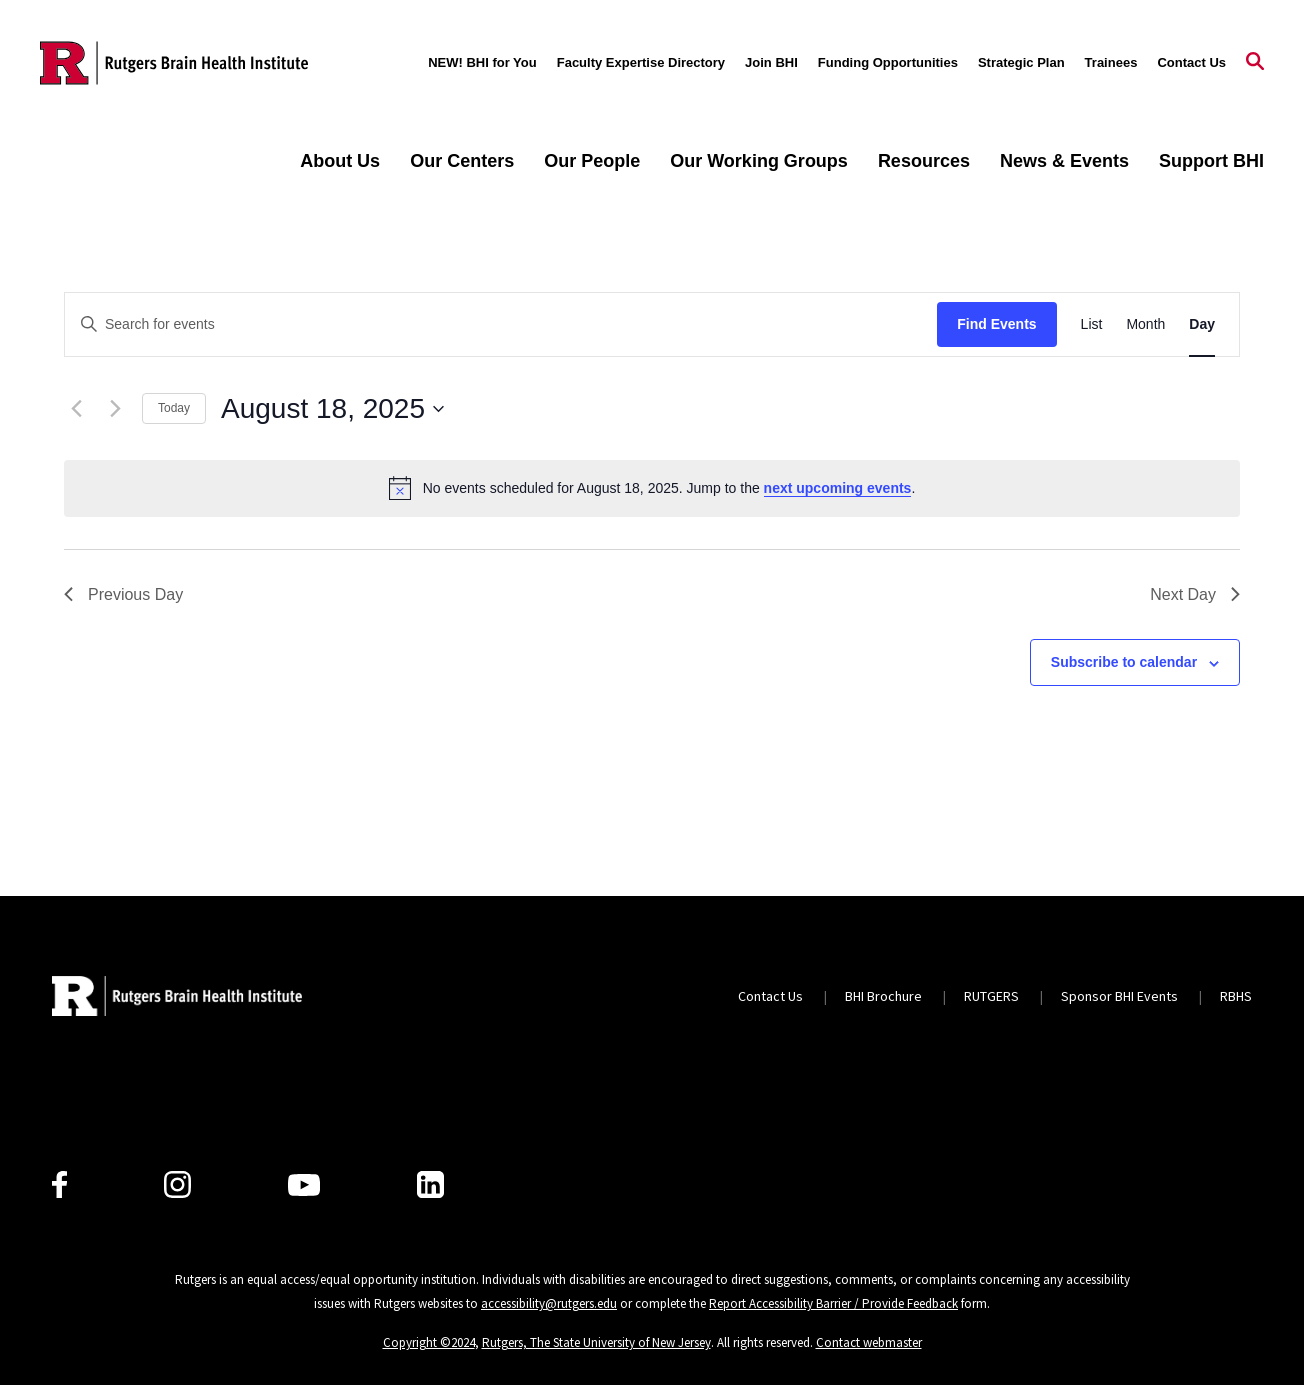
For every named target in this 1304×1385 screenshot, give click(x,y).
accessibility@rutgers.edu (549, 1303)
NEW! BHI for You (482, 62)
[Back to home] (177, 996)
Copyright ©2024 (429, 1342)
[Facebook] (59, 1184)
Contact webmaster (869, 1342)
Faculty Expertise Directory (641, 62)
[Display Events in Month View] (1145, 324)
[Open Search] (1255, 63)
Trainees (1111, 62)
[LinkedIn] (430, 1184)
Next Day (1195, 594)
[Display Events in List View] (1092, 324)
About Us (340, 161)
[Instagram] (177, 1184)
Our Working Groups (759, 161)
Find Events (996, 324)
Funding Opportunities (888, 62)
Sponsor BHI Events (1119, 996)
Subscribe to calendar (1124, 662)
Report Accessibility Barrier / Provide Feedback (833, 1303)
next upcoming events (838, 488)
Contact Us (1191, 62)
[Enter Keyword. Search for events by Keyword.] (501, 324)
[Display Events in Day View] (1202, 324)
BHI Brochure (883, 996)
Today (174, 408)
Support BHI (1211, 161)
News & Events (1064, 161)
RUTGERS (991, 996)
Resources (924, 161)
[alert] (652, 488)
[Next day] (115, 409)
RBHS (1236, 996)
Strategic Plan (1021, 62)
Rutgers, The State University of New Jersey (596, 1342)
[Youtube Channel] (304, 1185)
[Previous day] (76, 409)
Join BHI (771, 62)
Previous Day (123, 594)
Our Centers (462, 161)
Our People (592, 161)
